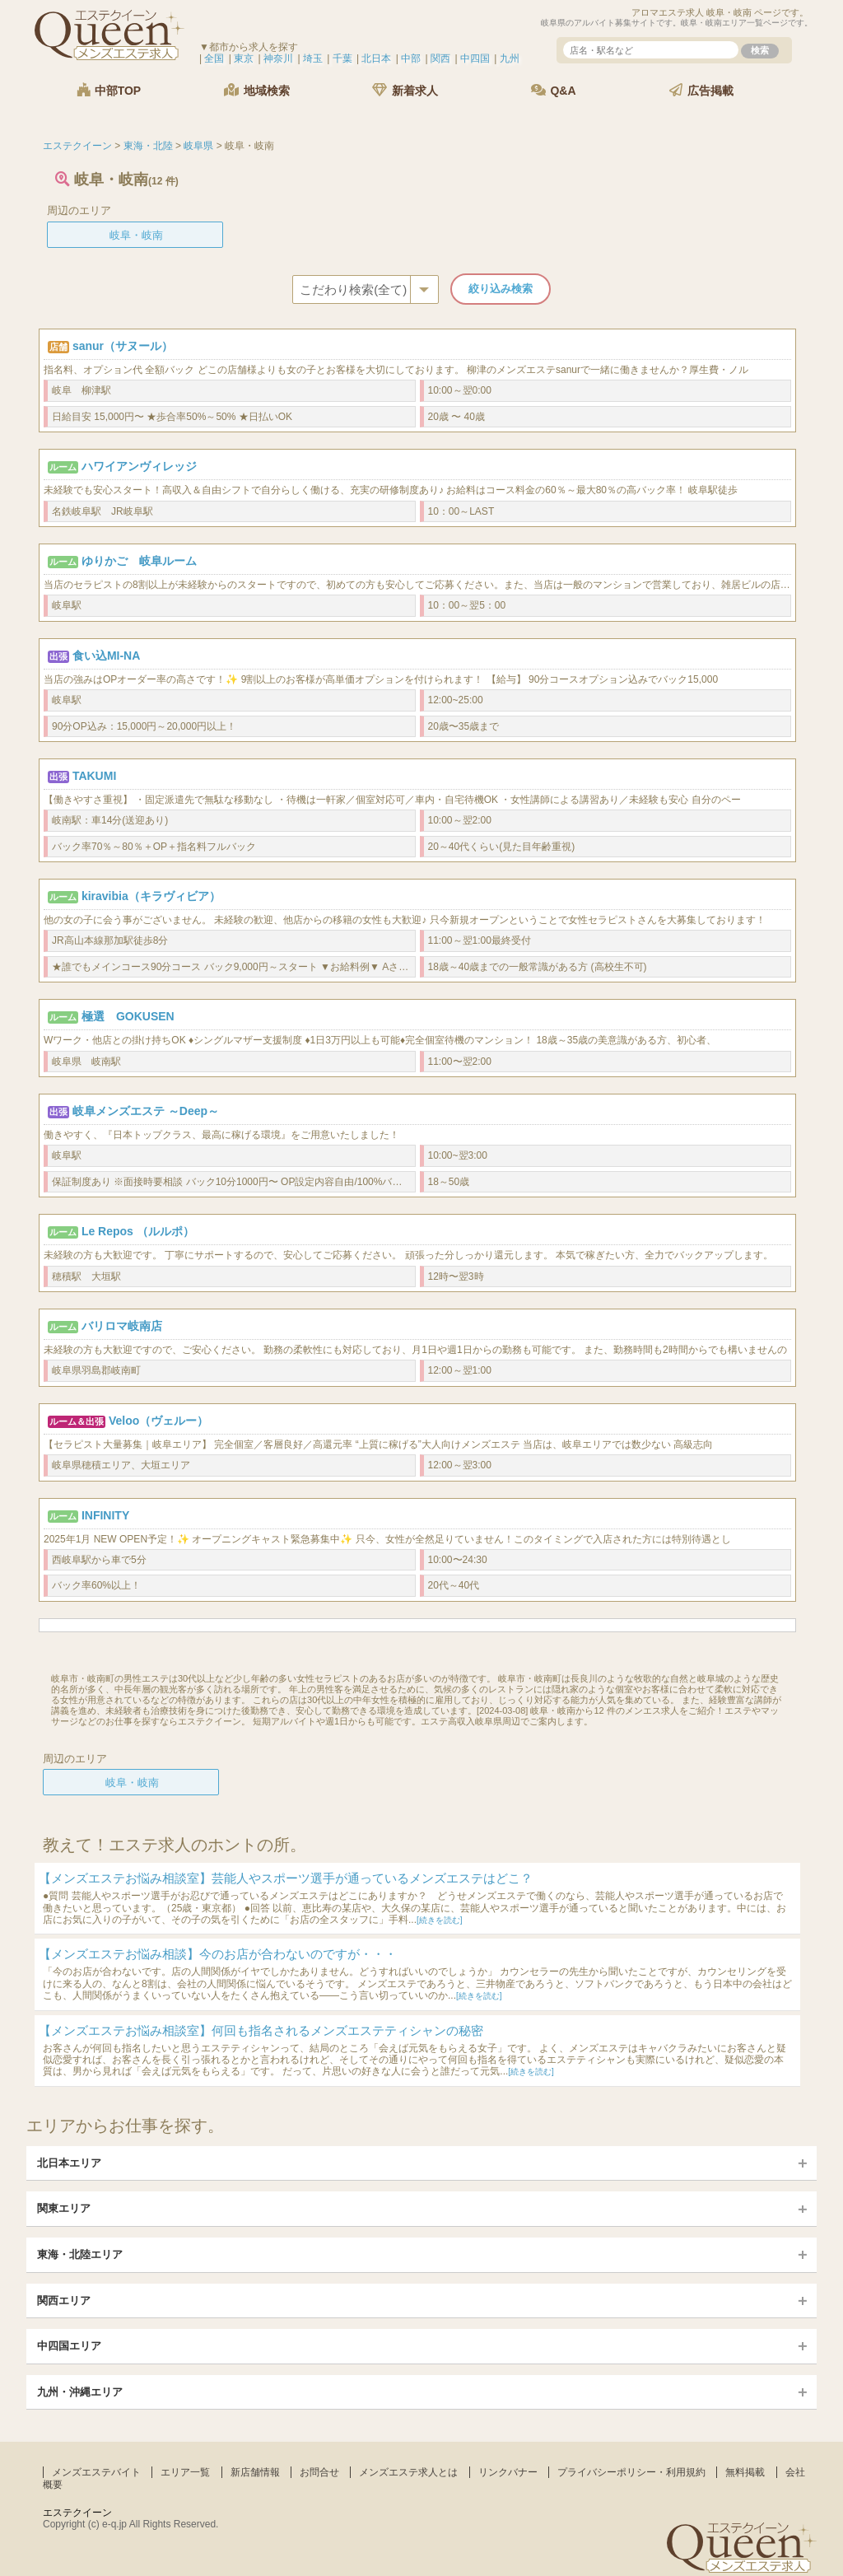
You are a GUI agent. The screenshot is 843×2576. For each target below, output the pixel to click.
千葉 (342, 58)
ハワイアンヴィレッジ (139, 466)
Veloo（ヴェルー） (158, 1420)
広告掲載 (701, 90)
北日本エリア (69, 2163)
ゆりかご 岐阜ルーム (139, 560)
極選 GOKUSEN (128, 1016)
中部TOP (109, 90)
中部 (411, 58)
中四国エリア (69, 2346)
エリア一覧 (185, 2472)
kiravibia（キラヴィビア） (151, 896)
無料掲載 (745, 2472)
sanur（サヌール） (122, 345)
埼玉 (313, 58)
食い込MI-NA (106, 655)
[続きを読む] (440, 1920)
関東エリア (64, 2208)
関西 (440, 58)
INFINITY (105, 1515)
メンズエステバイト (96, 2472)
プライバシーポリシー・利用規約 (631, 2472)
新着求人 (405, 90)
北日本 (376, 58)
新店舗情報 (255, 2472)
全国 (214, 58)
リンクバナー (508, 2472)
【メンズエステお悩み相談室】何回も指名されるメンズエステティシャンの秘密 (261, 2030)
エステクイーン (77, 2512)
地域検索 (257, 90)
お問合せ (319, 2472)
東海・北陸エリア (80, 2254)
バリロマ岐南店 (122, 1325)
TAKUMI (94, 775)
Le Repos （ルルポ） (138, 1231)
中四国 (475, 58)
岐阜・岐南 (136, 235)
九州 (509, 58)
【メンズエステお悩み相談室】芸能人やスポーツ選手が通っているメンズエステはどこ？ (286, 1878)
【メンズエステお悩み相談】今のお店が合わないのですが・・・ (218, 1954)
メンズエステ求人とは (408, 2472)
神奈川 (278, 58)
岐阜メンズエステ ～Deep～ (145, 1111)
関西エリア (64, 2300)
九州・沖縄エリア (80, 2392)
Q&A (553, 90)
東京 (244, 58)
